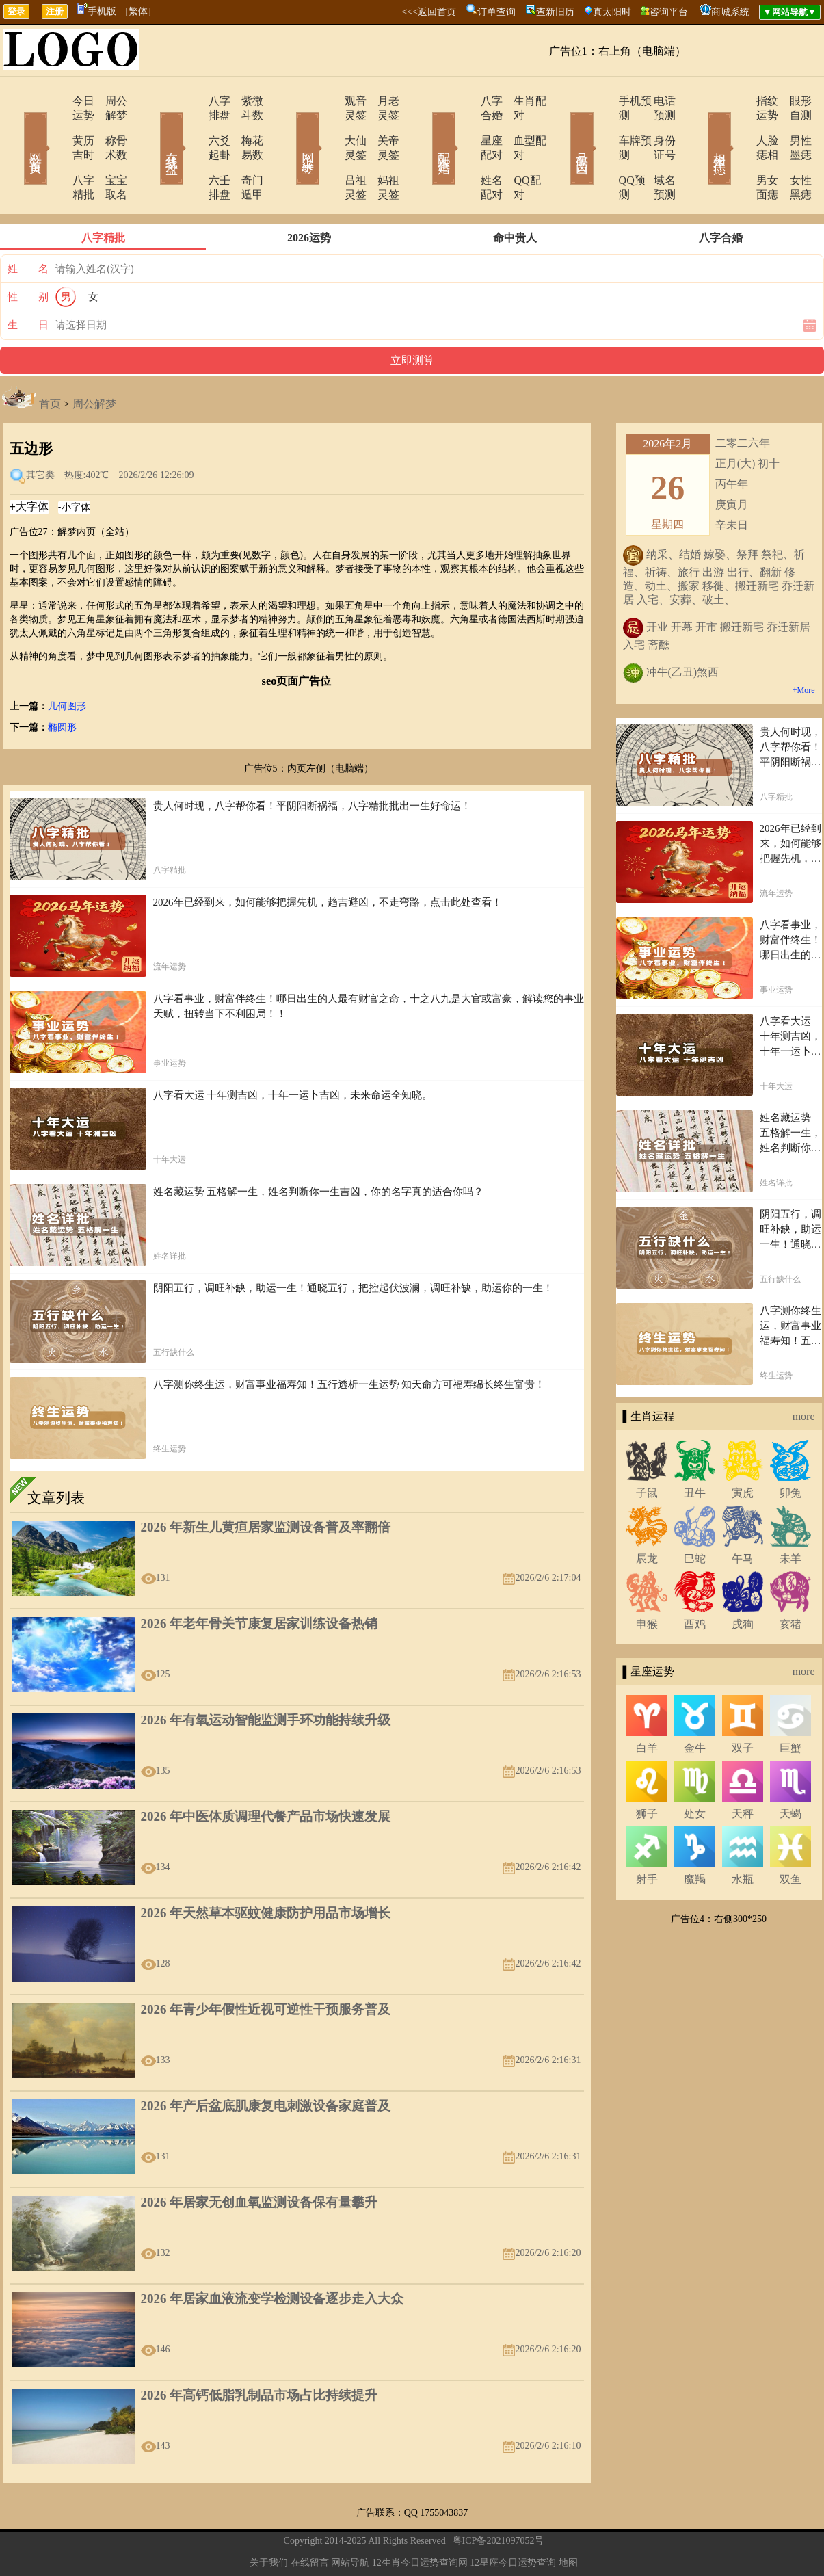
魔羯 (695, 1836)
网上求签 (289, 128)
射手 (647, 1836)
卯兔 (790, 1450)
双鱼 (790, 1836)
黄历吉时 (55, 126)
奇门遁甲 (245, 151)
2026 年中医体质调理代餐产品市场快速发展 (266, 1773)
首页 (50, 361)
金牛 (695, 1705)
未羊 (790, 1515)
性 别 (28, 253)
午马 (743, 1515)
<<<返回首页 (428, 12)
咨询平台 (669, 12)
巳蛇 (695, 1515)
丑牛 (695, 1450)
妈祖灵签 (381, 151)
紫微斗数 (245, 101)
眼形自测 (792, 101)
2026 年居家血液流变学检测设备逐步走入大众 (272, 2255)
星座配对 (465, 126)
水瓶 (743, 1836)
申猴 (647, 1581)
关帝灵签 (381, 126)
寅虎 (743, 1450)
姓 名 (28, 225)
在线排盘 (152, 128)
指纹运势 (738, 101)
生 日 (28, 281)
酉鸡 (695, 1581)
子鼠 (647, 1450)
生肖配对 (518, 101)
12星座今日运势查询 (513, 2519)
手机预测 (602, 101)
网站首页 (16, 128)
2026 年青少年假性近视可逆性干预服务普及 (266, 1966)
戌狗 (743, 1581)
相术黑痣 (699, 128)
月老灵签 (381, 101)
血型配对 (518, 126)
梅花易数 (245, 126)
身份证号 (655, 126)
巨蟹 (790, 1705)
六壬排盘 (191, 151)
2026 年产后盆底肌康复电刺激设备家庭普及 (266, 2062)
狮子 (647, 1770)
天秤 (743, 1770)
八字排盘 (191, 101)
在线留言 (310, 2519)
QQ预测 (598, 151)
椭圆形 (62, 684)
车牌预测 (602, 126)
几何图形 (67, 663)
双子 (743, 1705)
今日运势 (55, 101)
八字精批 (55, 151)
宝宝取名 (108, 151)
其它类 (40, 432)
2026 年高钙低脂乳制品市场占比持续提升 (259, 2352)
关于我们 (269, 2519)
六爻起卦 (191, 126)
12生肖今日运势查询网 (420, 2519)
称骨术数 (108, 126)
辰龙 (647, 1515)
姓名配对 (465, 151)
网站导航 (350, 2519)
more (804, 1373)
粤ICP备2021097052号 (498, 2498)
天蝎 (790, 1770)
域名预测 (655, 151)
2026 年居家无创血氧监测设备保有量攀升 (259, 2159)
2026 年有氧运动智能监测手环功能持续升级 (266, 1677)
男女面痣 (738, 151)
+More (804, 647)
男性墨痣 (792, 126)
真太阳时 (612, 12)
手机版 (96, 11)
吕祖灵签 (328, 151)
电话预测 (655, 101)
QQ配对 (515, 151)
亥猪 (790, 1581)
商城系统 (730, 12)
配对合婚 (426, 128)
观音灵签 (328, 101)
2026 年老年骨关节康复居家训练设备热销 (259, 1580)
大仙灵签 (328, 126)
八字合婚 (465, 101)
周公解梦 (108, 101)
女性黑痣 (792, 151)
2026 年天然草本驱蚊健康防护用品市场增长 (266, 1870)
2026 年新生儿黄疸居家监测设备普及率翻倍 (266, 1484)
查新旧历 (555, 12)
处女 (695, 1770)
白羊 (647, 1705)
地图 (568, 2519)
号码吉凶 (563, 128)
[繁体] (138, 11)
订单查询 (496, 12)
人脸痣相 (738, 126)
